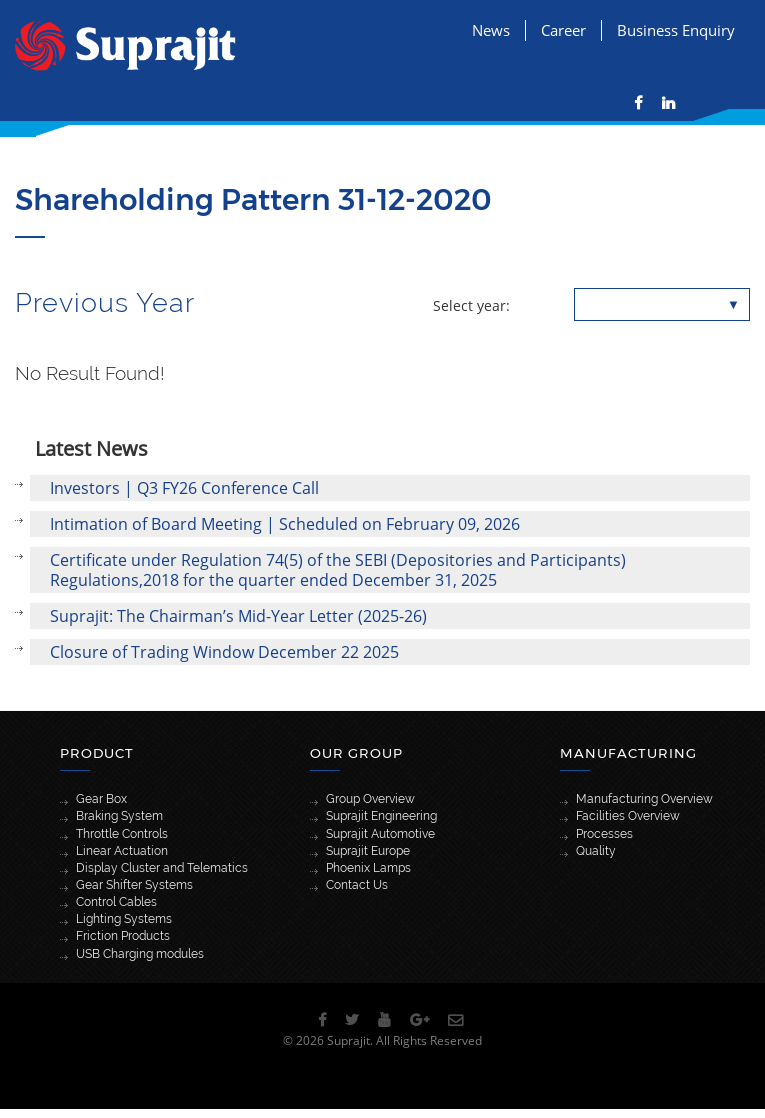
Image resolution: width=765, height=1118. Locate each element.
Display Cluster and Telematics (162, 868)
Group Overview (370, 799)
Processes (604, 834)
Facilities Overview (628, 816)
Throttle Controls (122, 834)
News (491, 30)
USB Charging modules (140, 954)
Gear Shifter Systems (134, 885)
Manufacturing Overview (644, 799)
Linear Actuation (122, 851)
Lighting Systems (124, 919)
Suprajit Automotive (380, 834)
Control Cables (116, 902)
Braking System (119, 816)
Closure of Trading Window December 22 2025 (224, 652)
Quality (596, 851)
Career (563, 30)
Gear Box (101, 799)
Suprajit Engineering (381, 816)
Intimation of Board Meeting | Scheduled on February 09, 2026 (285, 524)
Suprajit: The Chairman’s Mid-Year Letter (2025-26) (238, 616)
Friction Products (123, 936)
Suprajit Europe (368, 851)
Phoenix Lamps (368, 868)
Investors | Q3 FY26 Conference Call (184, 488)
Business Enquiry (676, 30)
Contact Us (357, 885)
